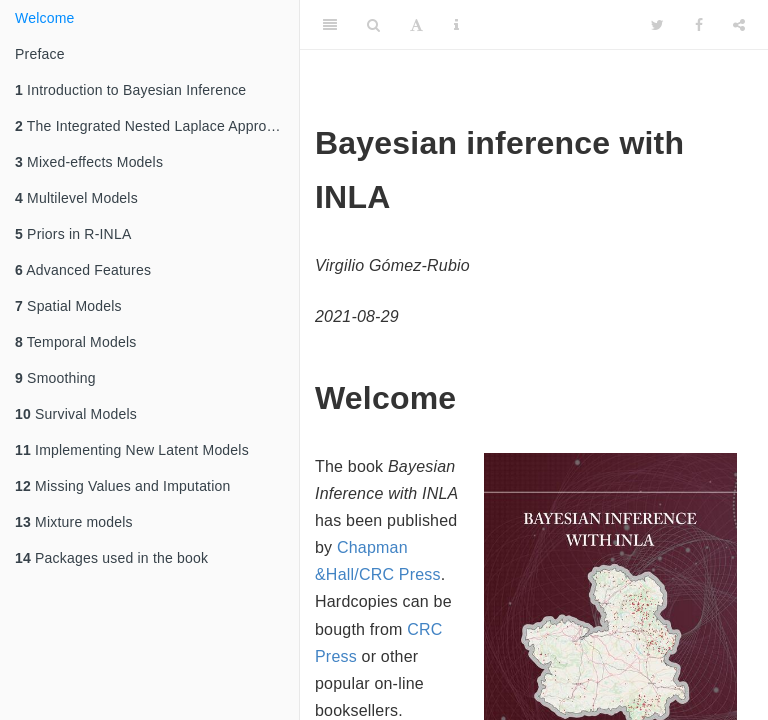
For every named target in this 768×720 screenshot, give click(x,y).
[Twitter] (657, 25)
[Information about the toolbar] (456, 25)
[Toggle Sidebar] (330, 25)
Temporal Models (75, 342)
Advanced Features (83, 270)
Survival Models (76, 414)
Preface (40, 54)
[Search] (373, 25)
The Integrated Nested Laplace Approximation (157, 126)
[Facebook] (699, 25)
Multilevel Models (76, 198)
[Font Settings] (416, 25)
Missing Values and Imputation (123, 486)
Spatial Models (68, 306)
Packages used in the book (111, 558)
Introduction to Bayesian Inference (130, 90)
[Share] (739, 25)
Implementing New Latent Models (132, 450)
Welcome (45, 18)
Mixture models (74, 522)
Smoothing (55, 378)
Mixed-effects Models (89, 162)
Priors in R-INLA (73, 234)
